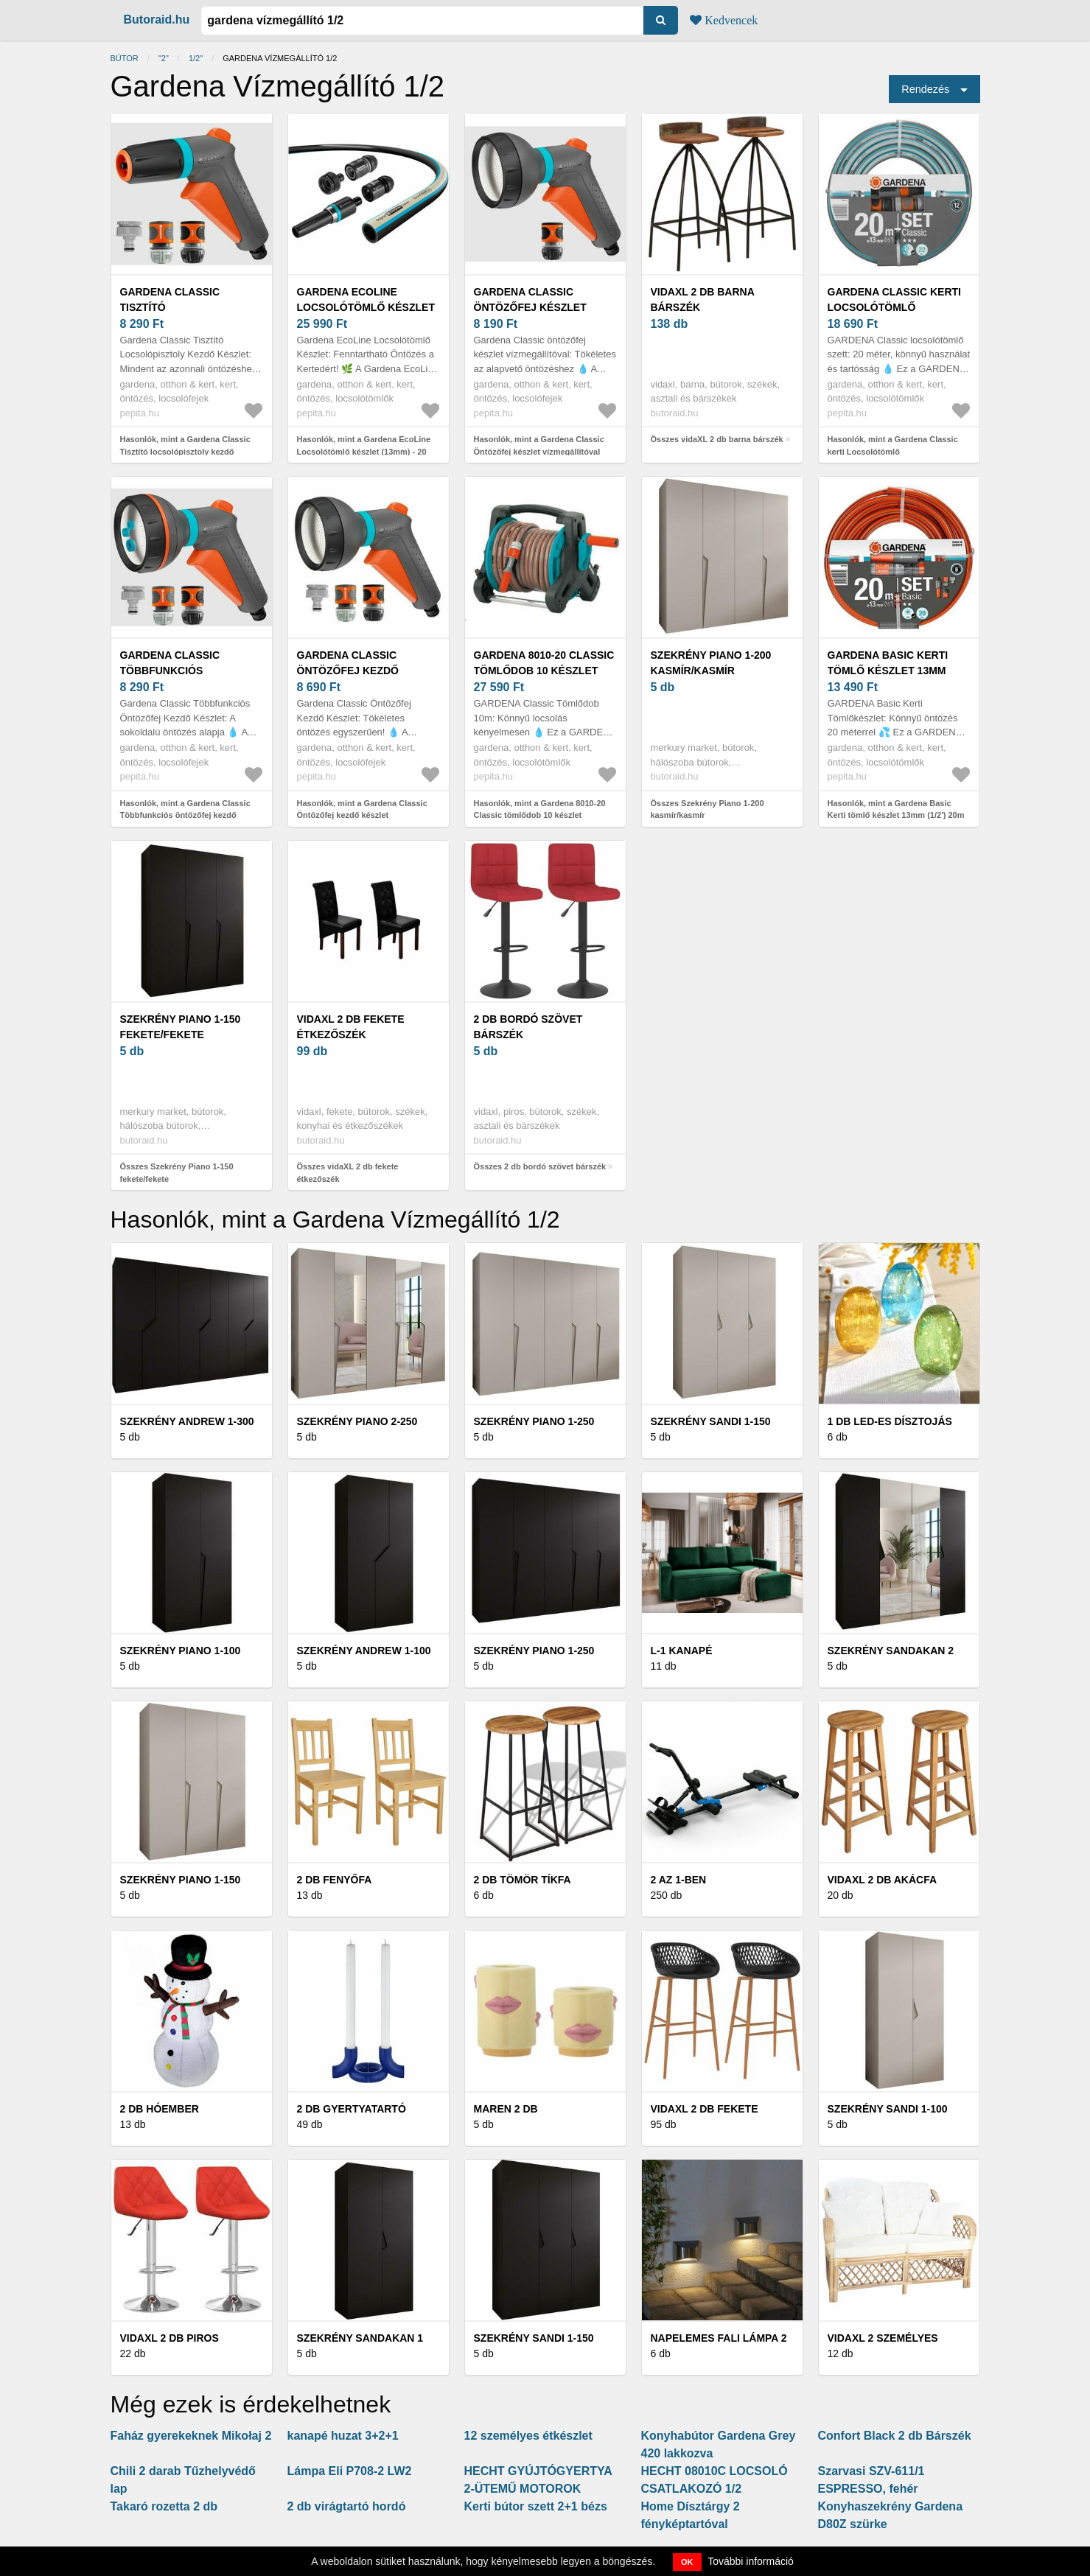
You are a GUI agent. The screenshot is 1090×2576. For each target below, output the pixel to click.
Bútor (125, 58)
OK (687, 2562)
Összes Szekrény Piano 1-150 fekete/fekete (177, 1172)
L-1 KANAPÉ (682, 1650)
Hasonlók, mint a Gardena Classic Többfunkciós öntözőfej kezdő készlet (185, 815)
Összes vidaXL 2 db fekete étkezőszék (348, 1172)
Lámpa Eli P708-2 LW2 (349, 2471)
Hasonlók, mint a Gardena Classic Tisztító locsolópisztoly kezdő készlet (185, 451)
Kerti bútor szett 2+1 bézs (535, 2506)
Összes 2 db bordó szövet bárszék (540, 1166)
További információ (751, 2561)
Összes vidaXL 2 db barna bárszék (717, 439)
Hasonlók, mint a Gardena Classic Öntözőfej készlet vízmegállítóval (539, 445)
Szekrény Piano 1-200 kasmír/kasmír (711, 662)
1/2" (196, 58)
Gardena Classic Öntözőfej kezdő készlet (348, 670)
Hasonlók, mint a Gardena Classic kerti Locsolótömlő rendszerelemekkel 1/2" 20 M (893, 451)
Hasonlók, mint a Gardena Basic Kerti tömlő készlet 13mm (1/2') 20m (896, 809)
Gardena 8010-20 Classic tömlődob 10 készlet (544, 662)
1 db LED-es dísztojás (890, 1421)
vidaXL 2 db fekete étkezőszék (351, 1026)
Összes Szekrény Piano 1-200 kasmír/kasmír (707, 809)
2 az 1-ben (679, 1880)
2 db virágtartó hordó (346, 2506)
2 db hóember (159, 2109)
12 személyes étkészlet (528, 2435)
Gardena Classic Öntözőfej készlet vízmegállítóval (530, 307)
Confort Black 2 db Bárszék (894, 2435)
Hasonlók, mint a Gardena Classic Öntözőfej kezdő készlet (362, 809)
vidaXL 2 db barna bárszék (703, 299)
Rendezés (925, 89)
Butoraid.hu (157, 19)
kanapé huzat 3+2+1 (343, 2435)
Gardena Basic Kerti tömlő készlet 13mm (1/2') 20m (888, 670)
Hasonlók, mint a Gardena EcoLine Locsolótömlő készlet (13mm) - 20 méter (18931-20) (364, 451)
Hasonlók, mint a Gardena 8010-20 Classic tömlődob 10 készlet (540, 809)
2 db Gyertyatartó (351, 2109)
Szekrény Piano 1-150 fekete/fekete (180, 1026)
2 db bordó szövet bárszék (528, 1026)
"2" (163, 58)
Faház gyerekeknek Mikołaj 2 (191, 2435)
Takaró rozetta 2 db (164, 2506)
